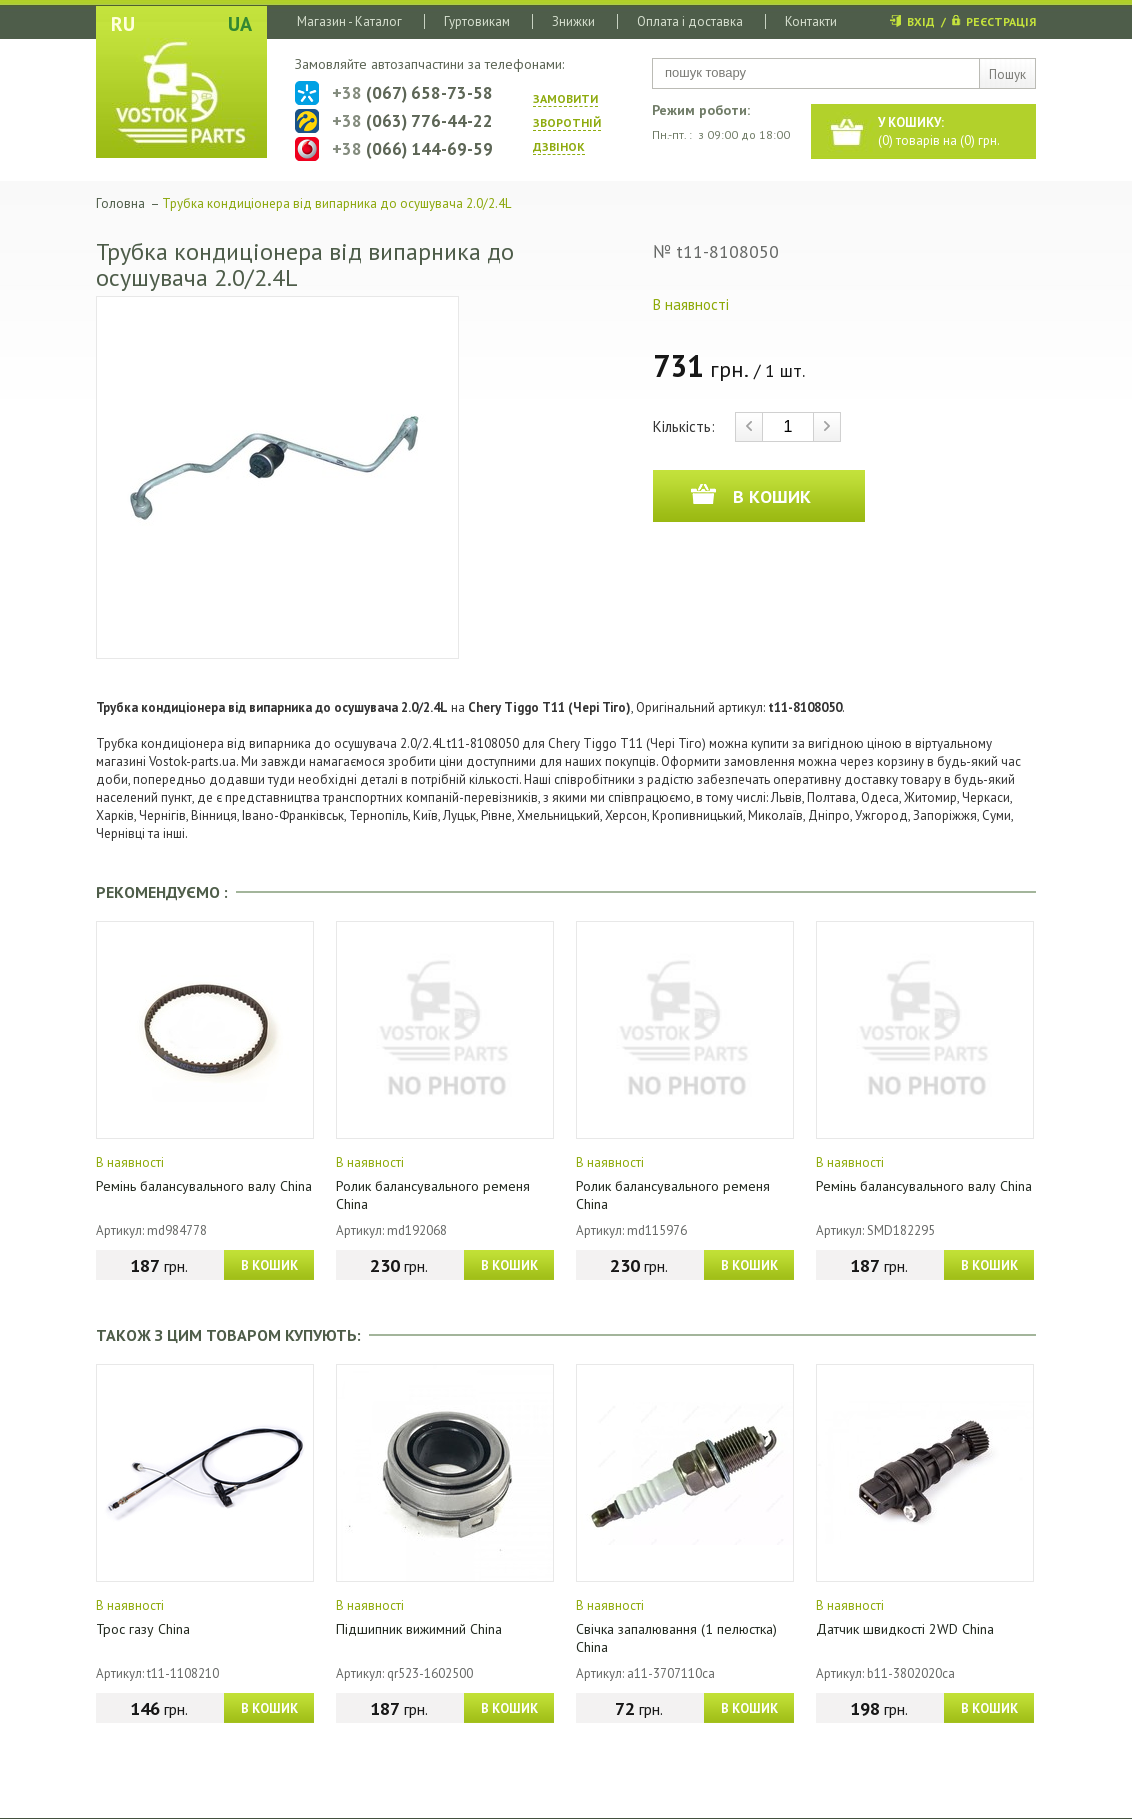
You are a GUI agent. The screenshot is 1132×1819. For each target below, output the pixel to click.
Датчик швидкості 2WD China (905, 1629)
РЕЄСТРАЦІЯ (1001, 21)
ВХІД (921, 21)
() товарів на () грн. (939, 131)
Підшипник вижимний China (419, 1629)
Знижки (573, 21)
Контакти (811, 21)
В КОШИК (269, 1265)
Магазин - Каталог (349, 21)
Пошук (1007, 74)
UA (240, 24)
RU (123, 24)
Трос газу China (143, 1629)
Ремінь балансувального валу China (204, 1186)
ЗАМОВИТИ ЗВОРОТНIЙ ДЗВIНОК (567, 122)
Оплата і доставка (690, 21)
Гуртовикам (477, 21)
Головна (120, 203)
